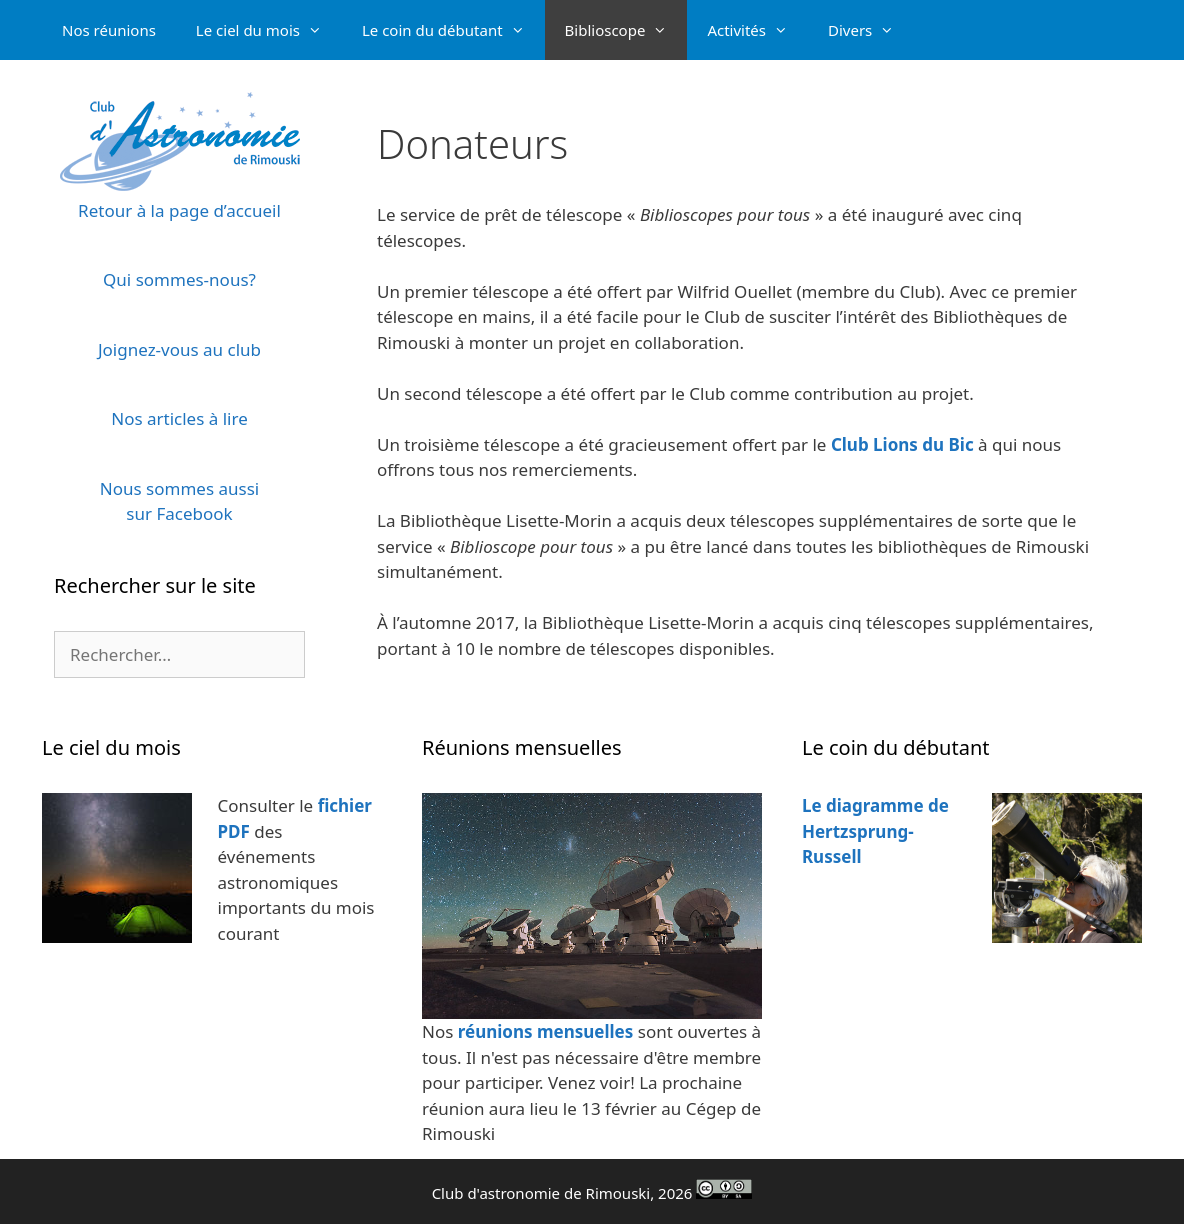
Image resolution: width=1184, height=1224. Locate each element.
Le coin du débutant (453, 30)
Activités (757, 30)
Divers (871, 30)
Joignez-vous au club (179, 349)
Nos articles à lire (179, 418)
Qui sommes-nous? (179, 279)
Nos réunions (109, 30)
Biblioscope (626, 30)
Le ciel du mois (269, 30)
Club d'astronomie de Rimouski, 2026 (592, 1193)
